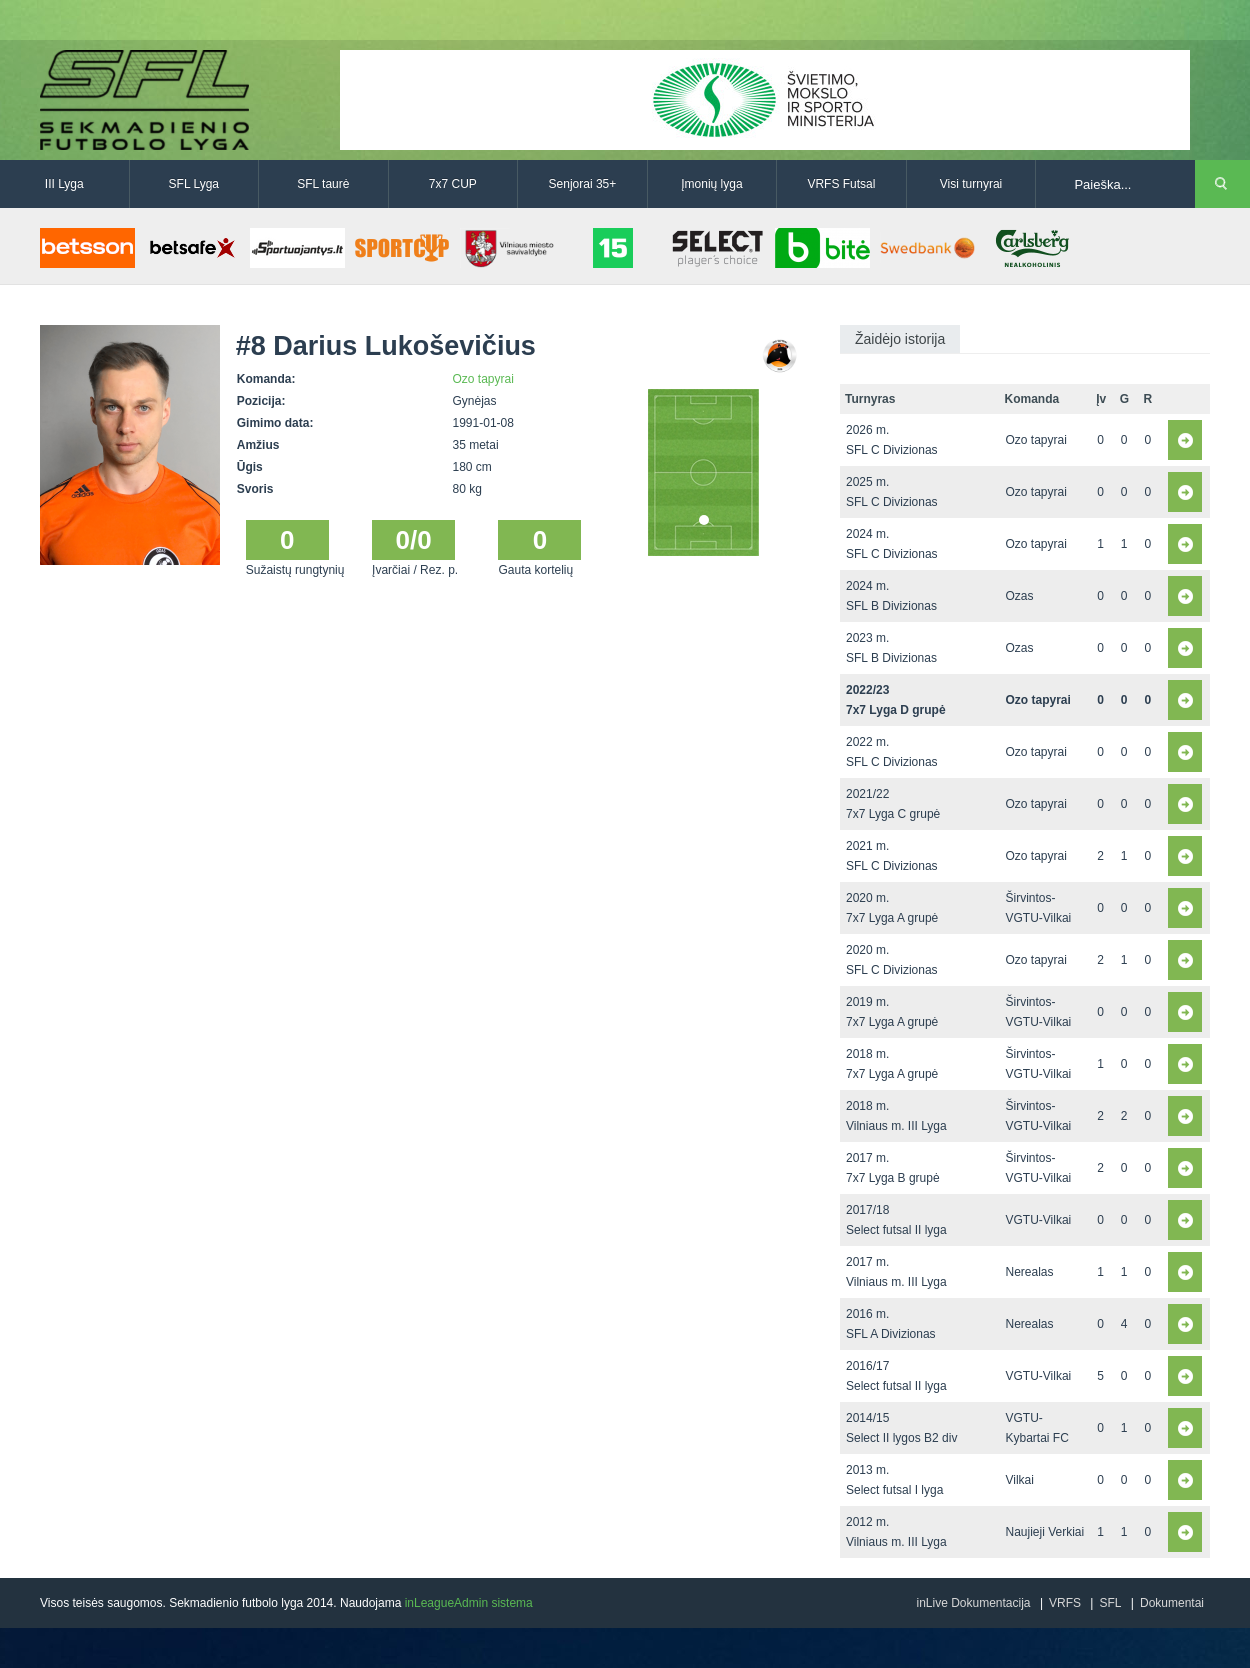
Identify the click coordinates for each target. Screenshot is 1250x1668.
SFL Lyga (194, 184)
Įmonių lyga (711, 184)
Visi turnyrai (971, 184)
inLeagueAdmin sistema (469, 1603)
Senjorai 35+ (583, 184)
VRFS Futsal (841, 184)
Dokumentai (1172, 1603)
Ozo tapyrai (483, 379)
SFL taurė (323, 184)
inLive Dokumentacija (973, 1603)
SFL (1110, 1603)
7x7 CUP (453, 184)
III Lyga (64, 184)
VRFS (1065, 1603)
